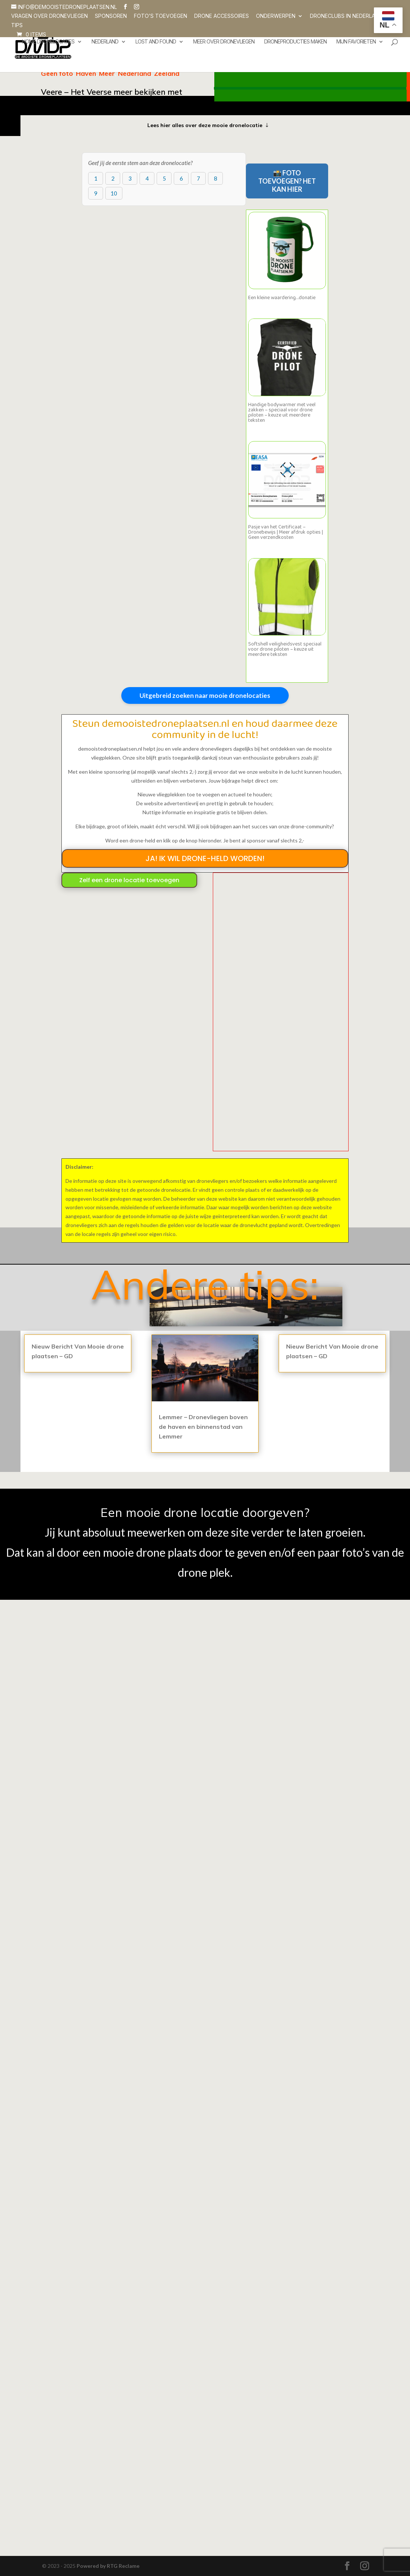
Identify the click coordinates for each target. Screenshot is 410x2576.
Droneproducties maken (295, 42)
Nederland (105, 42)
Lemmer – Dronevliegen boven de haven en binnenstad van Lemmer (203, 1426)
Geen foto (57, 73)
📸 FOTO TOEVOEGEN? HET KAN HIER (287, 181)
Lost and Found (155, 42)
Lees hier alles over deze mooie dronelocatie (204, 125)
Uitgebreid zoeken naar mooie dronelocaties (205, 695)
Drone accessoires (221, 16)
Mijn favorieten (356, 42)
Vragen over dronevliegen (49, 16)
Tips (17, 25)
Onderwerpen (275, 16)
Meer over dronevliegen (223, 42)
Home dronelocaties (48, 42)
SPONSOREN (111, 16)
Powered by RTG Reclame (108, 2566)
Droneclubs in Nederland (346, 16)
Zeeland (166, 73)
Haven (86, 73)
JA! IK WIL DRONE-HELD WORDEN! (205, 858)
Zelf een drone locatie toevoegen (129, 880)
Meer (107, 73)
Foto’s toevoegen (160, 16)
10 (113, 193)
